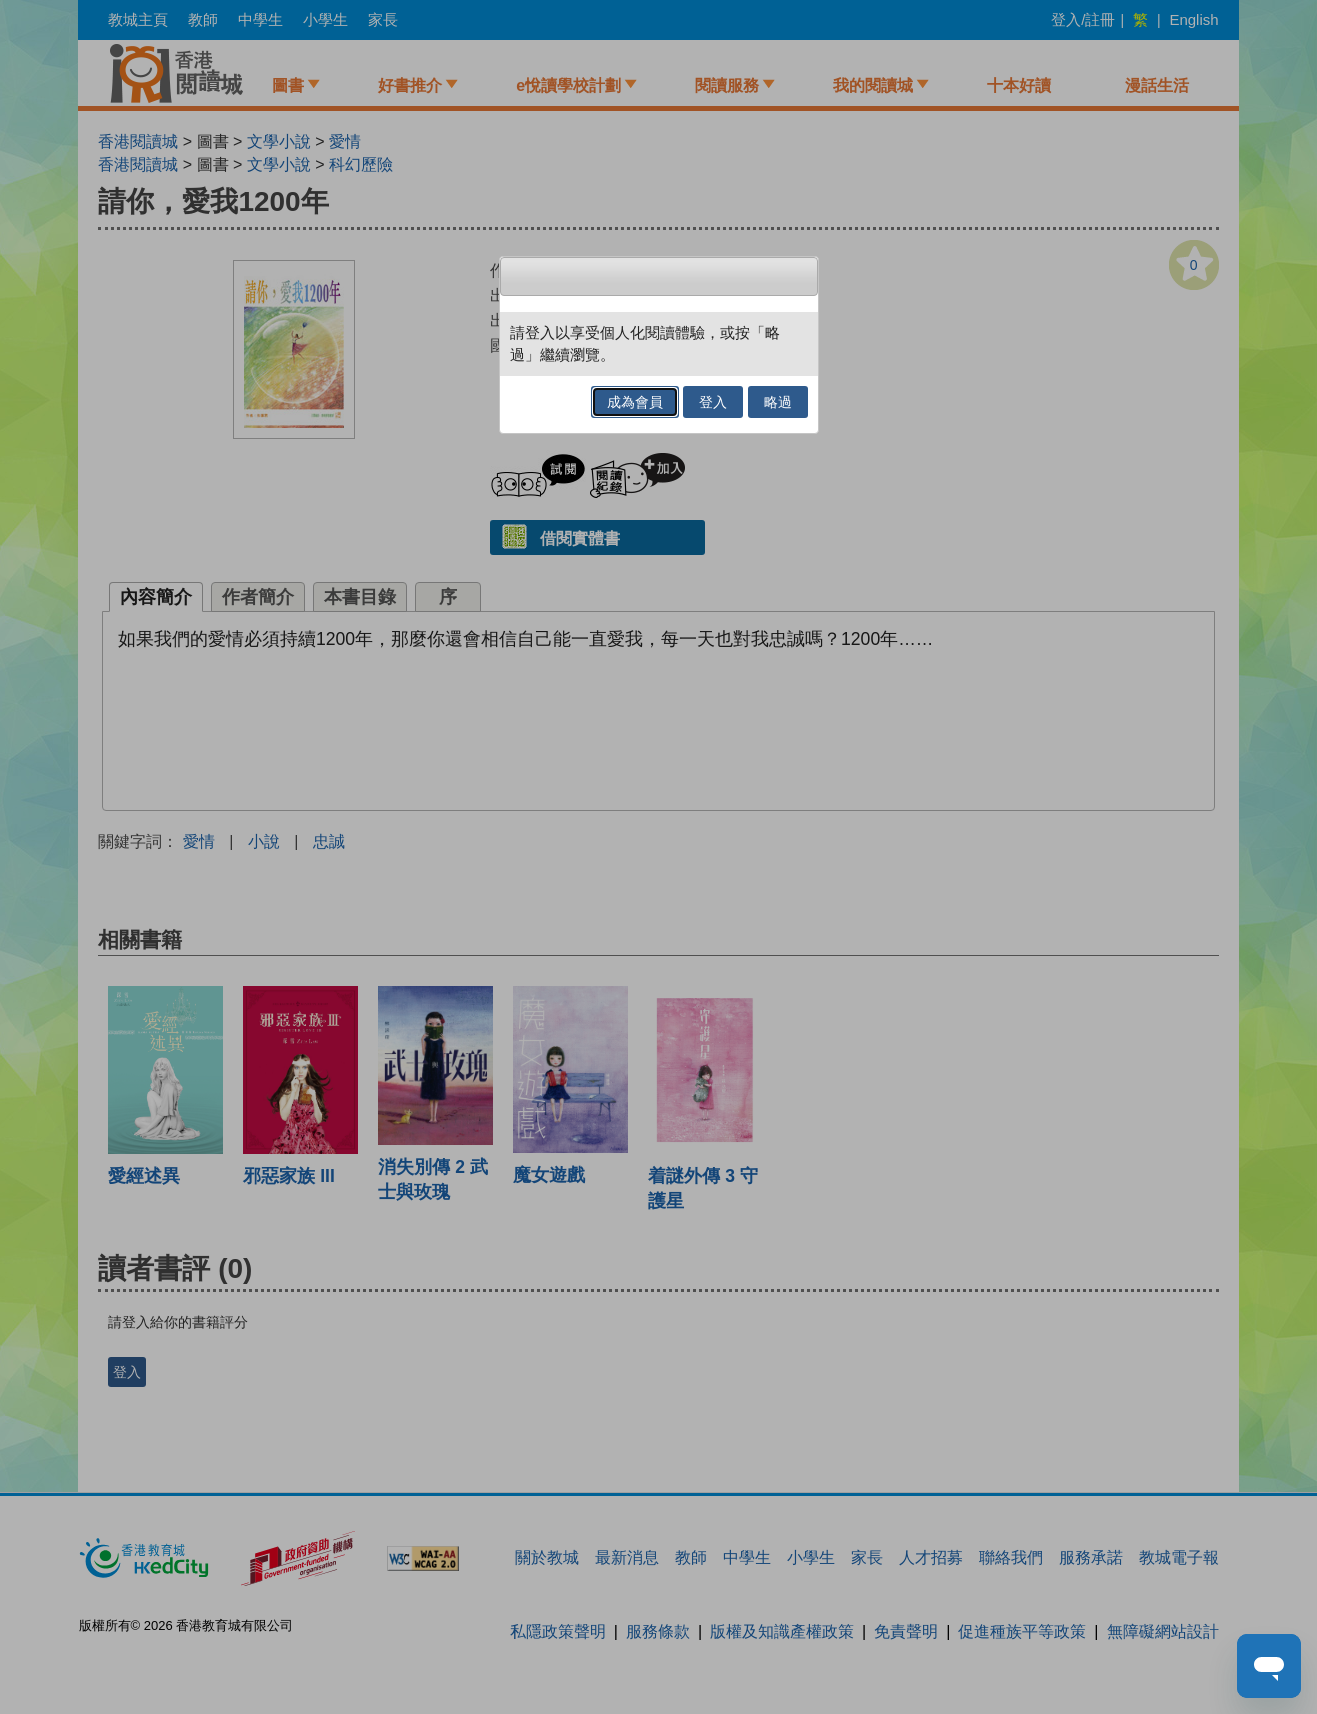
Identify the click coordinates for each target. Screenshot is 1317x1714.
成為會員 (635, 402)
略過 (778, 402)
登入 (713, 402)
